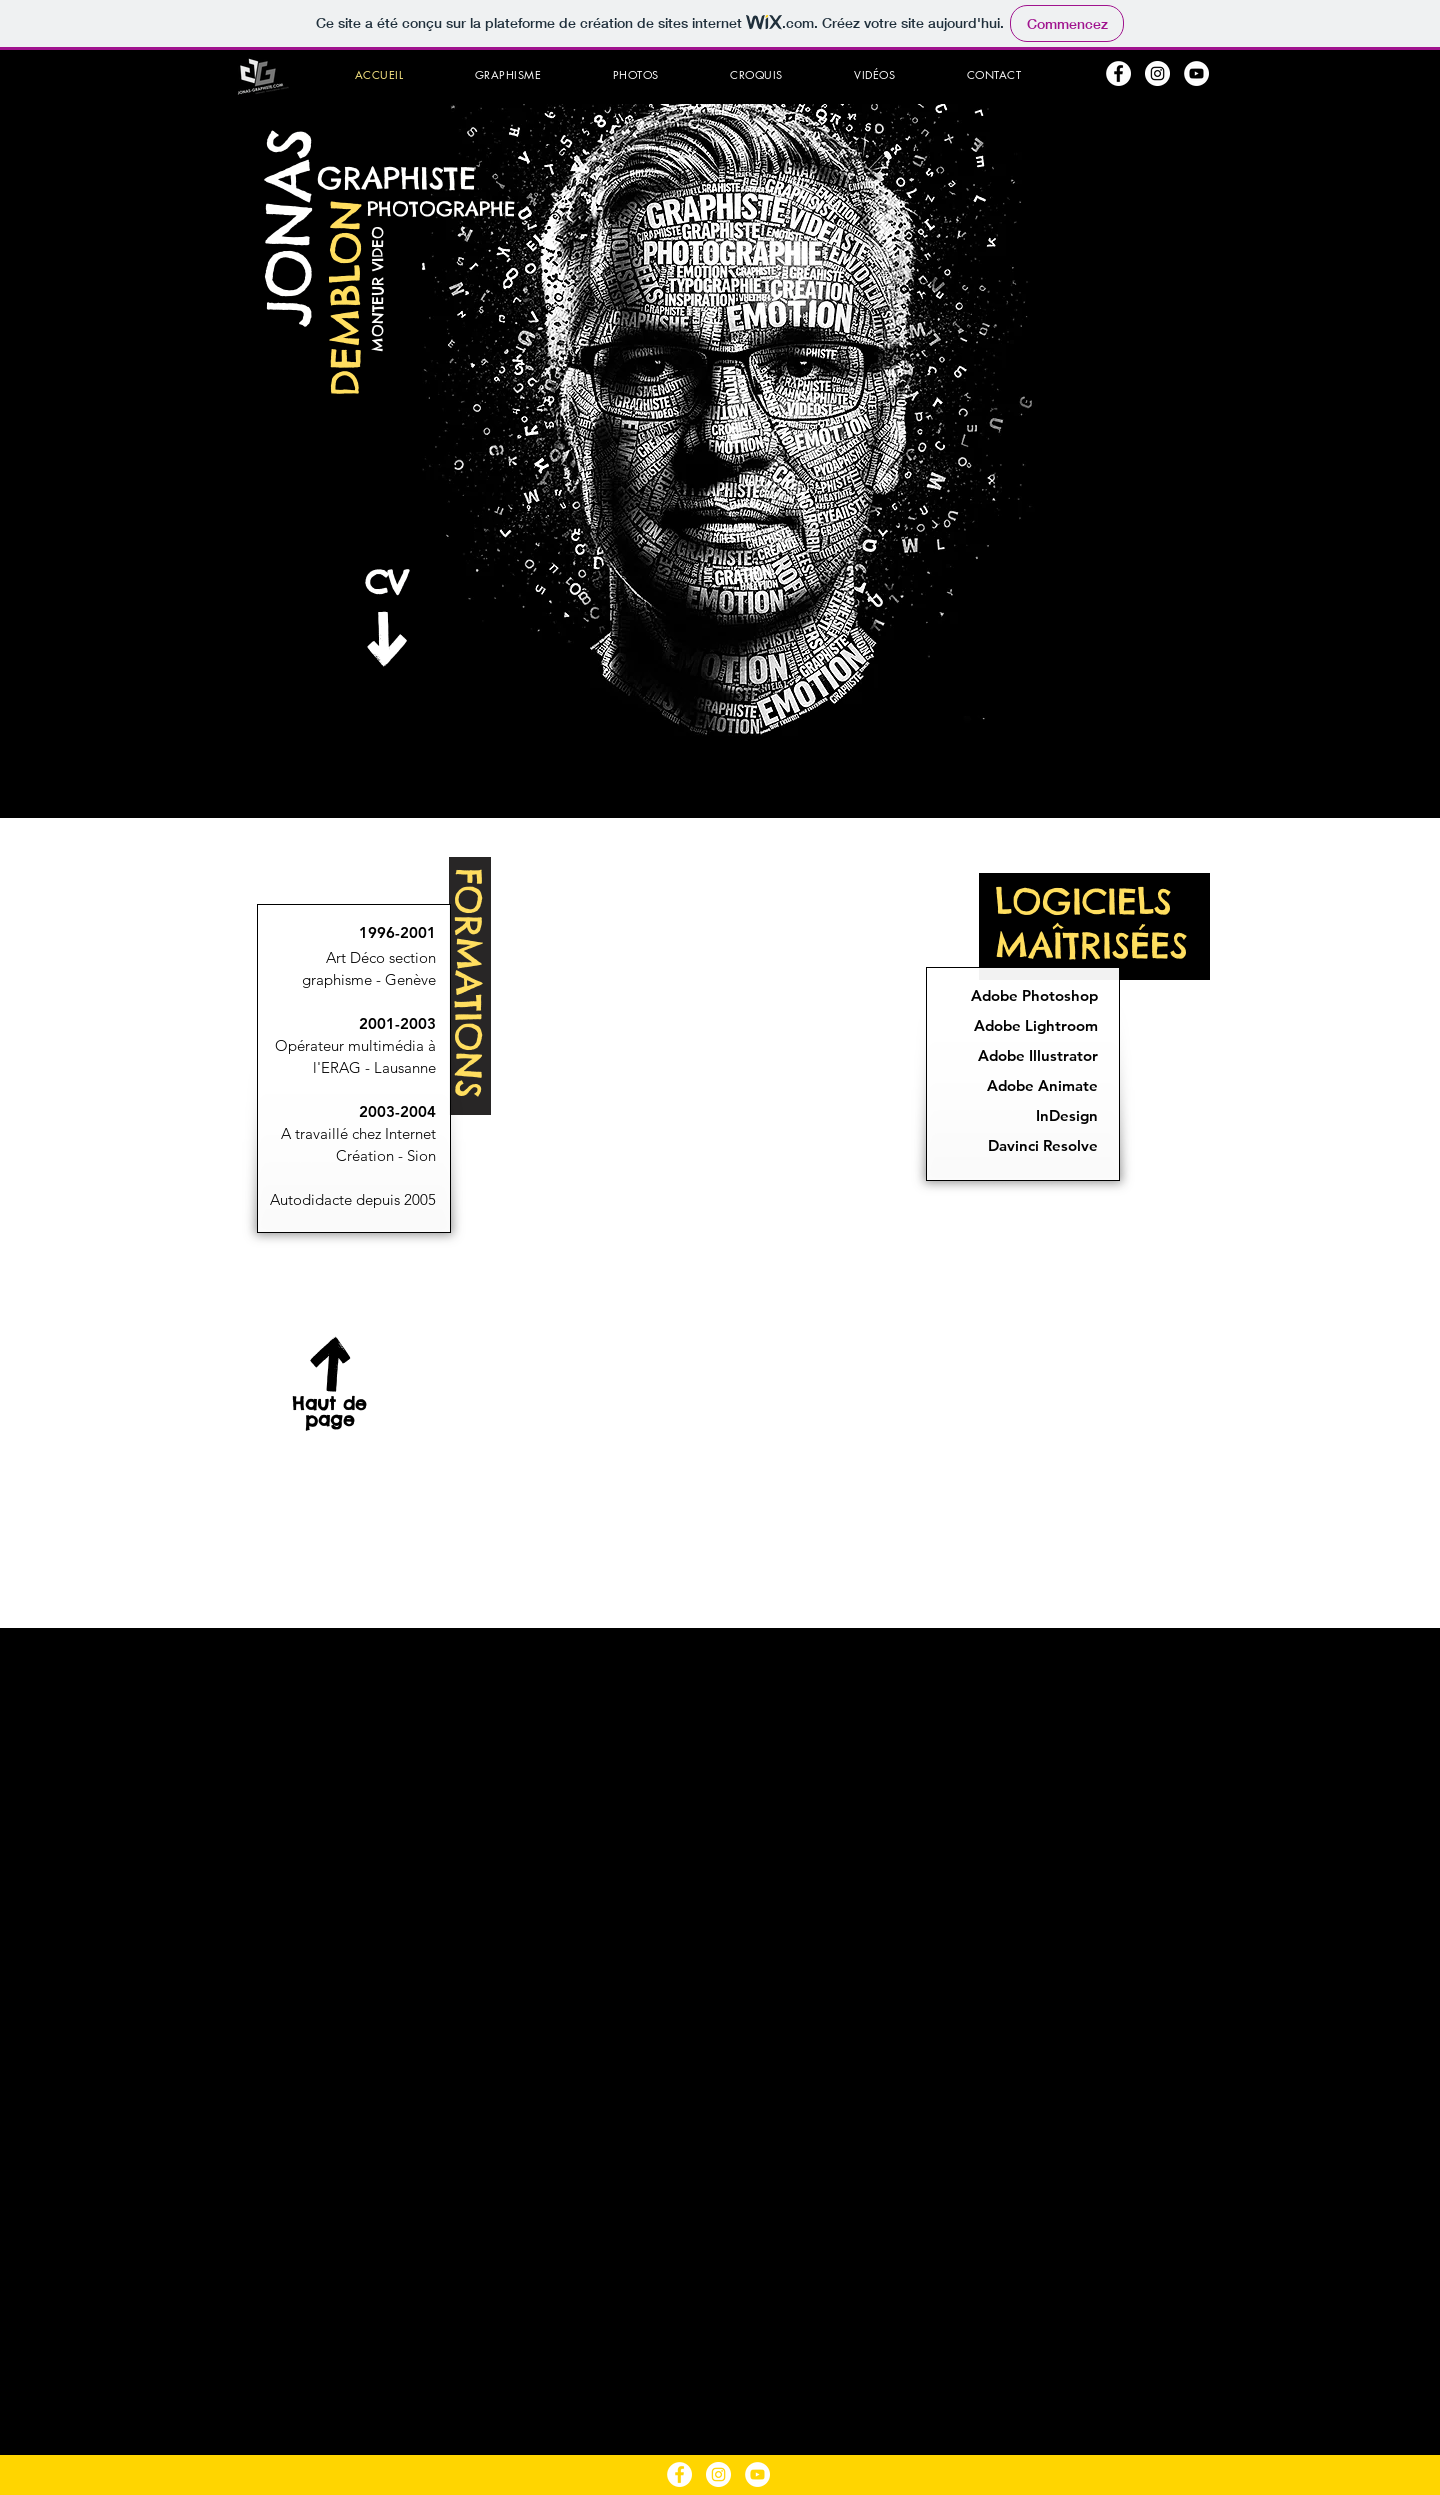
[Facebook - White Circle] (1118, 73)
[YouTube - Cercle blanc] (1196, 73)
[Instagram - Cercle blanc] (1157, 73)
